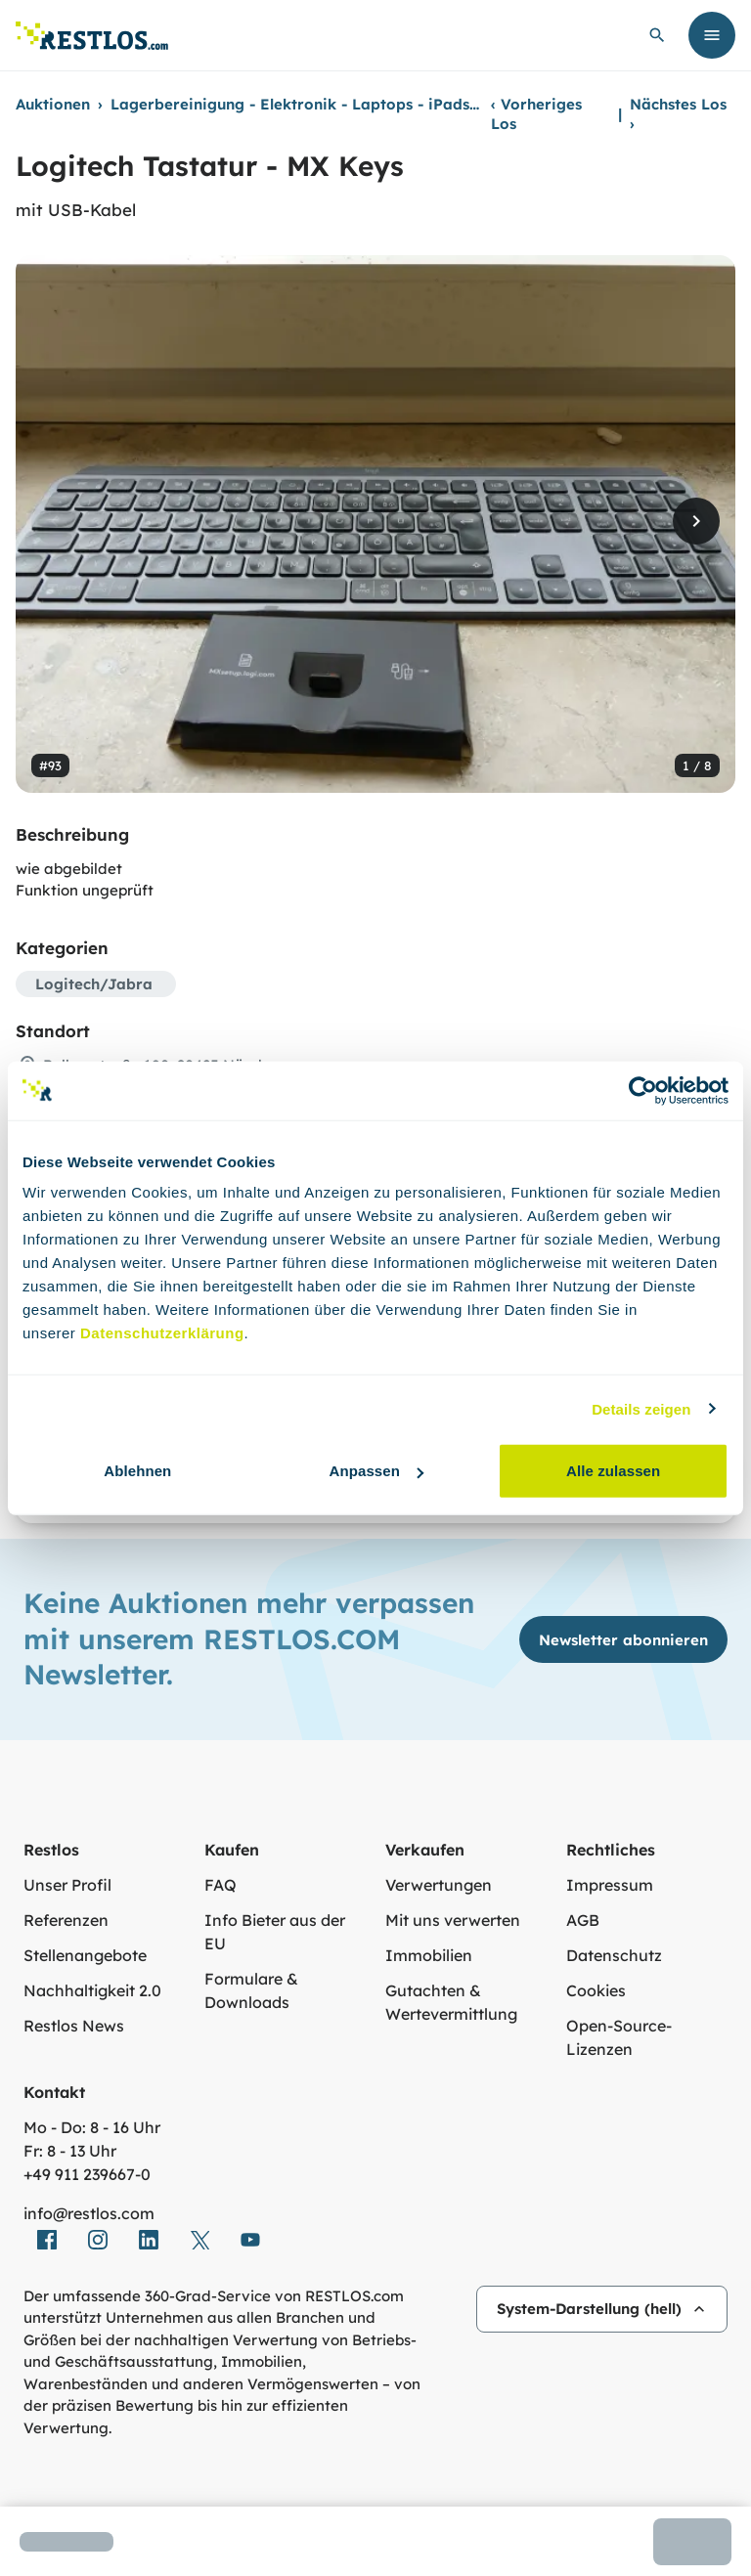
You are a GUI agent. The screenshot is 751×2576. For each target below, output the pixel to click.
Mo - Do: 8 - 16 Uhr (91, 2127)
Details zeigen (641, 1408)
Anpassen (376, 1471)
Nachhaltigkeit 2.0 (92, 1990)
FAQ (220, 1885)
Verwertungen (438, 1885)
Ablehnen (137, 1471)
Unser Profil (67, 1885)
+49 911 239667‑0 (87, 2174)
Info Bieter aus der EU (274, 1931)
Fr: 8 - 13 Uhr (69, 2151)
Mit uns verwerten (452, 1920)
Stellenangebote (85, 1955)
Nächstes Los (678, 114)
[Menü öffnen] (711, 35)
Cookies (596, 1990)
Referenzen (66, 1920)
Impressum (609, 1885)
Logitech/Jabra (94, 984)
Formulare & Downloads (251, 1990)
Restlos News (73, 2025)
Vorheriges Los (536, 114)
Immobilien (428, 1955)
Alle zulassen (613, 1471)
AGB (582, 1920)
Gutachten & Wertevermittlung (451, 2002)
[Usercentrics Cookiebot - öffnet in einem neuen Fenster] (643, 1090)
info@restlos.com (89, 2213)
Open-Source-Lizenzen (619, 2037)
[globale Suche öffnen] (657, 35)
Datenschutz (614, 1955)
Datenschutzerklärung (162, 1333)
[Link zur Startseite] (92, 36)
